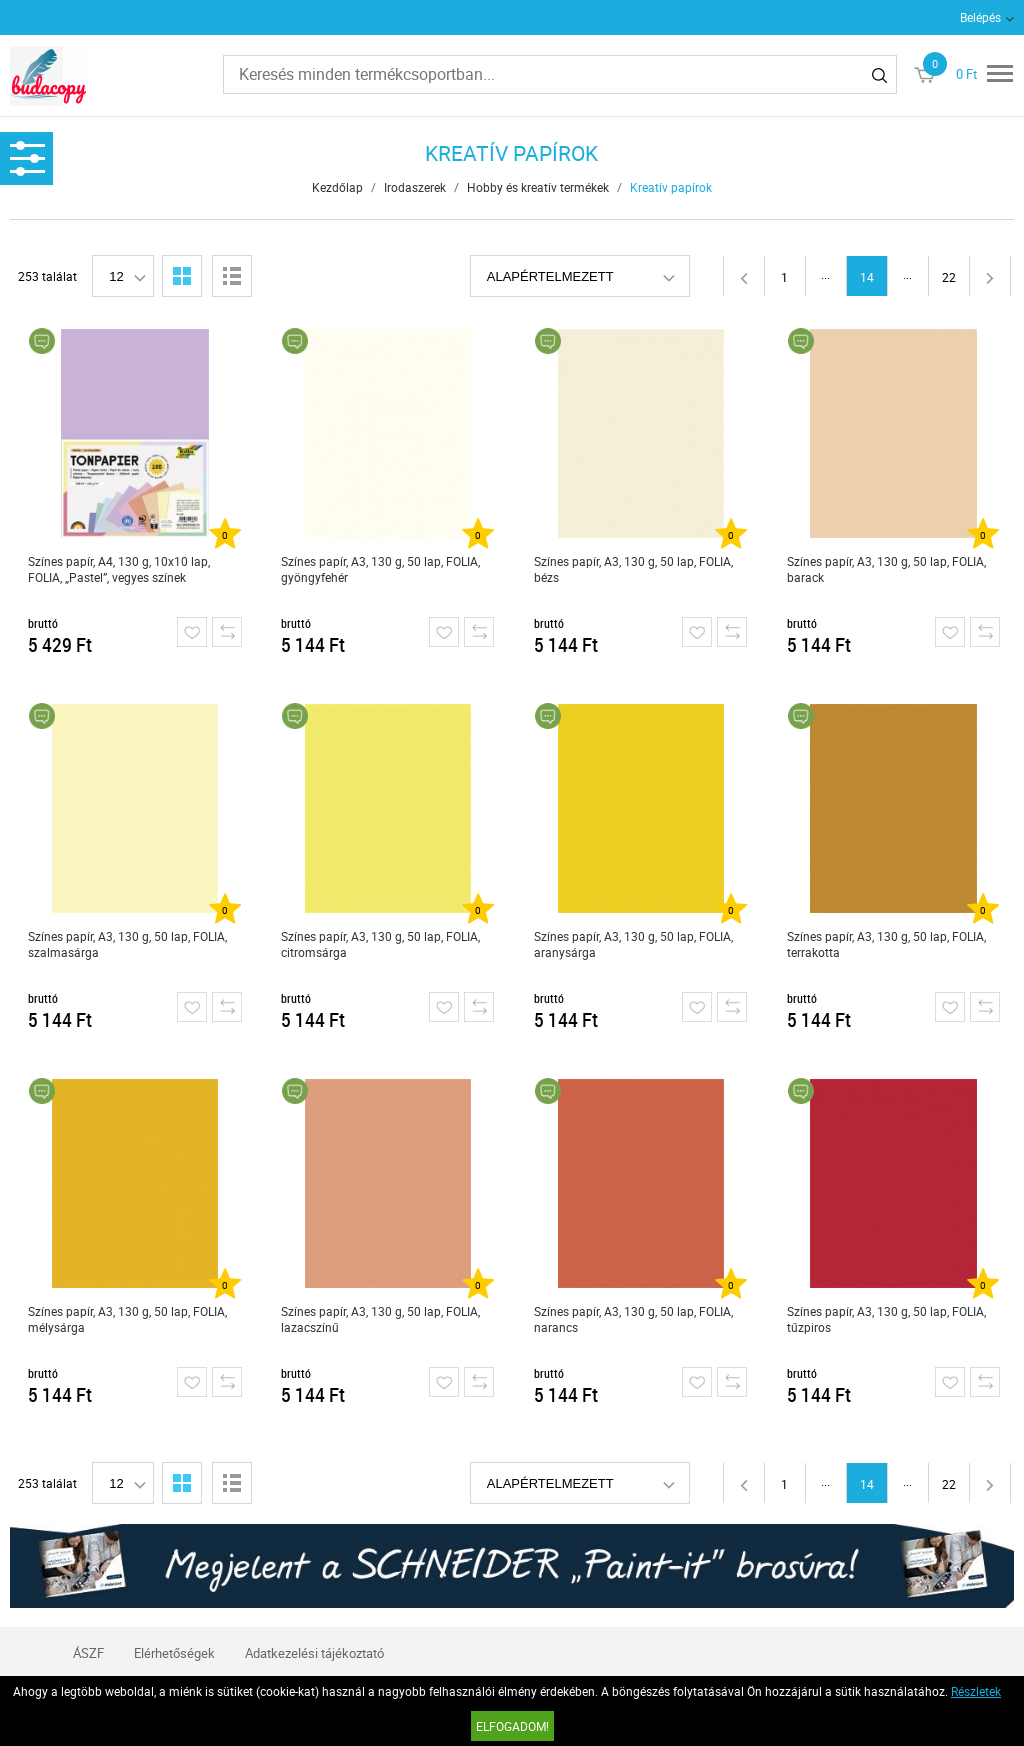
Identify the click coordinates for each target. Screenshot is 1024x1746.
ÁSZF (88, 1653)
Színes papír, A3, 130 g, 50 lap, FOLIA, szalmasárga (127, 944)
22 (949, 277)
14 (867, 277)
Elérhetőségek (174, 1653)
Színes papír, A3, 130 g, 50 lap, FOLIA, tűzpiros (886, 1319)
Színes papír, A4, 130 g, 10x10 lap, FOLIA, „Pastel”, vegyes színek (119, 569)
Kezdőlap (337, 187)
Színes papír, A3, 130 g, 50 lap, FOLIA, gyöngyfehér (380, 569)
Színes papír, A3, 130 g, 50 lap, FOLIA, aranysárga (633, 944)
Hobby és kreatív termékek (538, 187)
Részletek (976, 1691)
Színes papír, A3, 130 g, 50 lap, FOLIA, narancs (633, 1319)
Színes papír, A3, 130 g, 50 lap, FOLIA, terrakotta (886, 944)
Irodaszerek (415, 187)
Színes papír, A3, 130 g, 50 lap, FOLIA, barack (886, 569)
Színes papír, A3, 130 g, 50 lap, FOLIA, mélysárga (127, 1319)
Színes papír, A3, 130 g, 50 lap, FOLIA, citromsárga (380, 944)
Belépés (980, 17)
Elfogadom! (512, 1726)
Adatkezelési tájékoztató (314, 1653)
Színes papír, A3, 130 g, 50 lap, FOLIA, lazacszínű (380, 1319)
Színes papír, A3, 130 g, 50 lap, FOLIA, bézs (633, 569)
